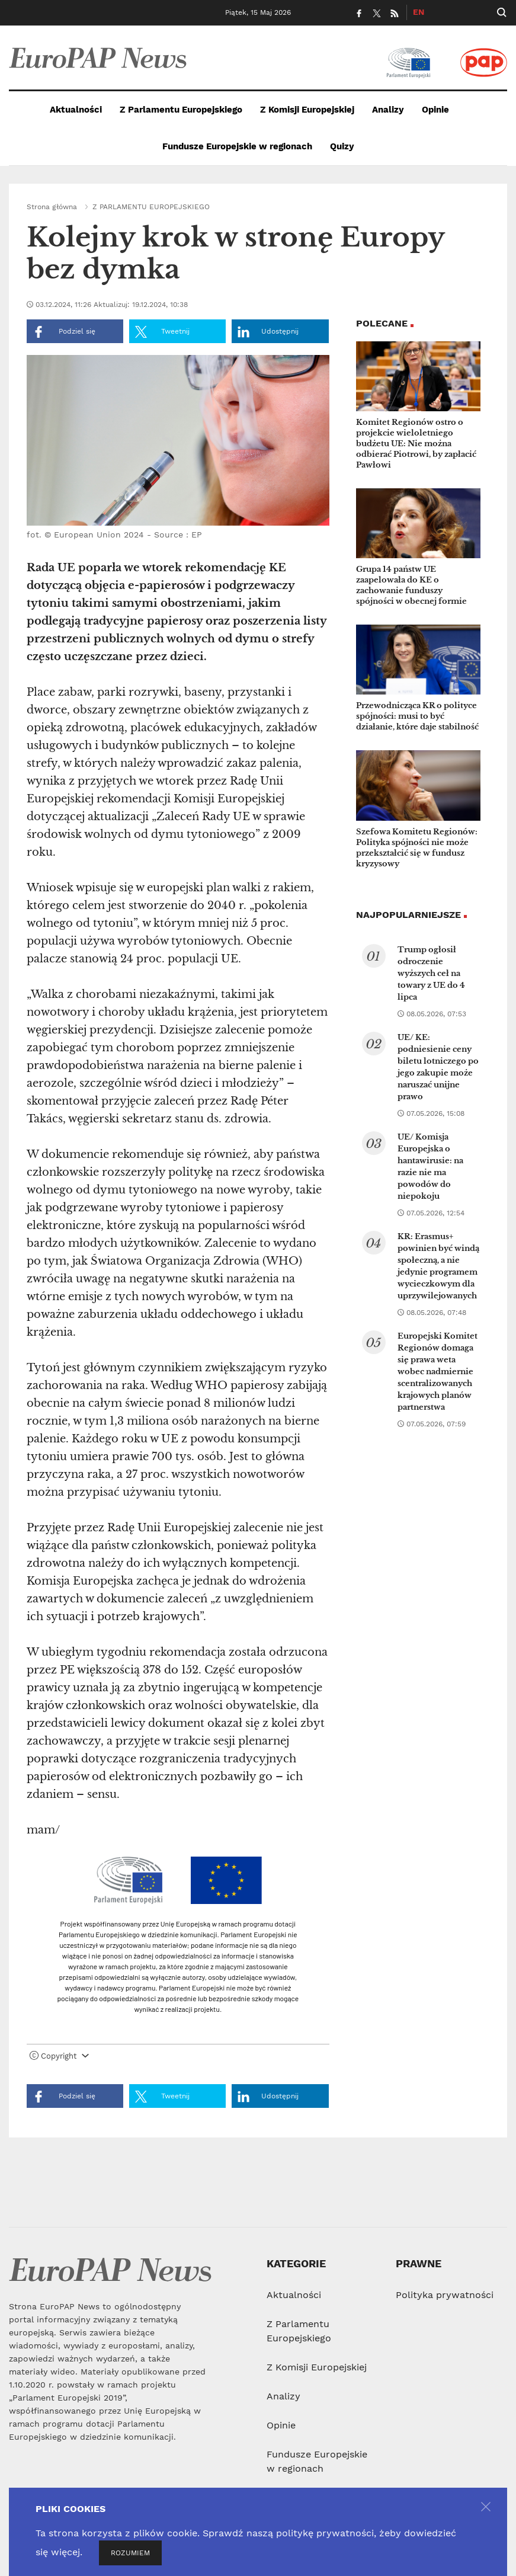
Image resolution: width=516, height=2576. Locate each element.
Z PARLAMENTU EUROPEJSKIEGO (151, 207)
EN (418, 12)
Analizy (388, 109)
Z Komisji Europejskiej (307, 109)
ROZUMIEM (130, 2553)
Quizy (342, 146)
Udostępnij (268, 332)
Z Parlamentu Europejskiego (181, 109)
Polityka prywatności (444, 2294)
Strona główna (52, 207)
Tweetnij (162, 332)
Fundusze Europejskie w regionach (237, 146)
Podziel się (64, 332)
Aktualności (76, 109)
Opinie (435, 109)
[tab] (178, 2058)
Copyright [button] (59, 2056)
